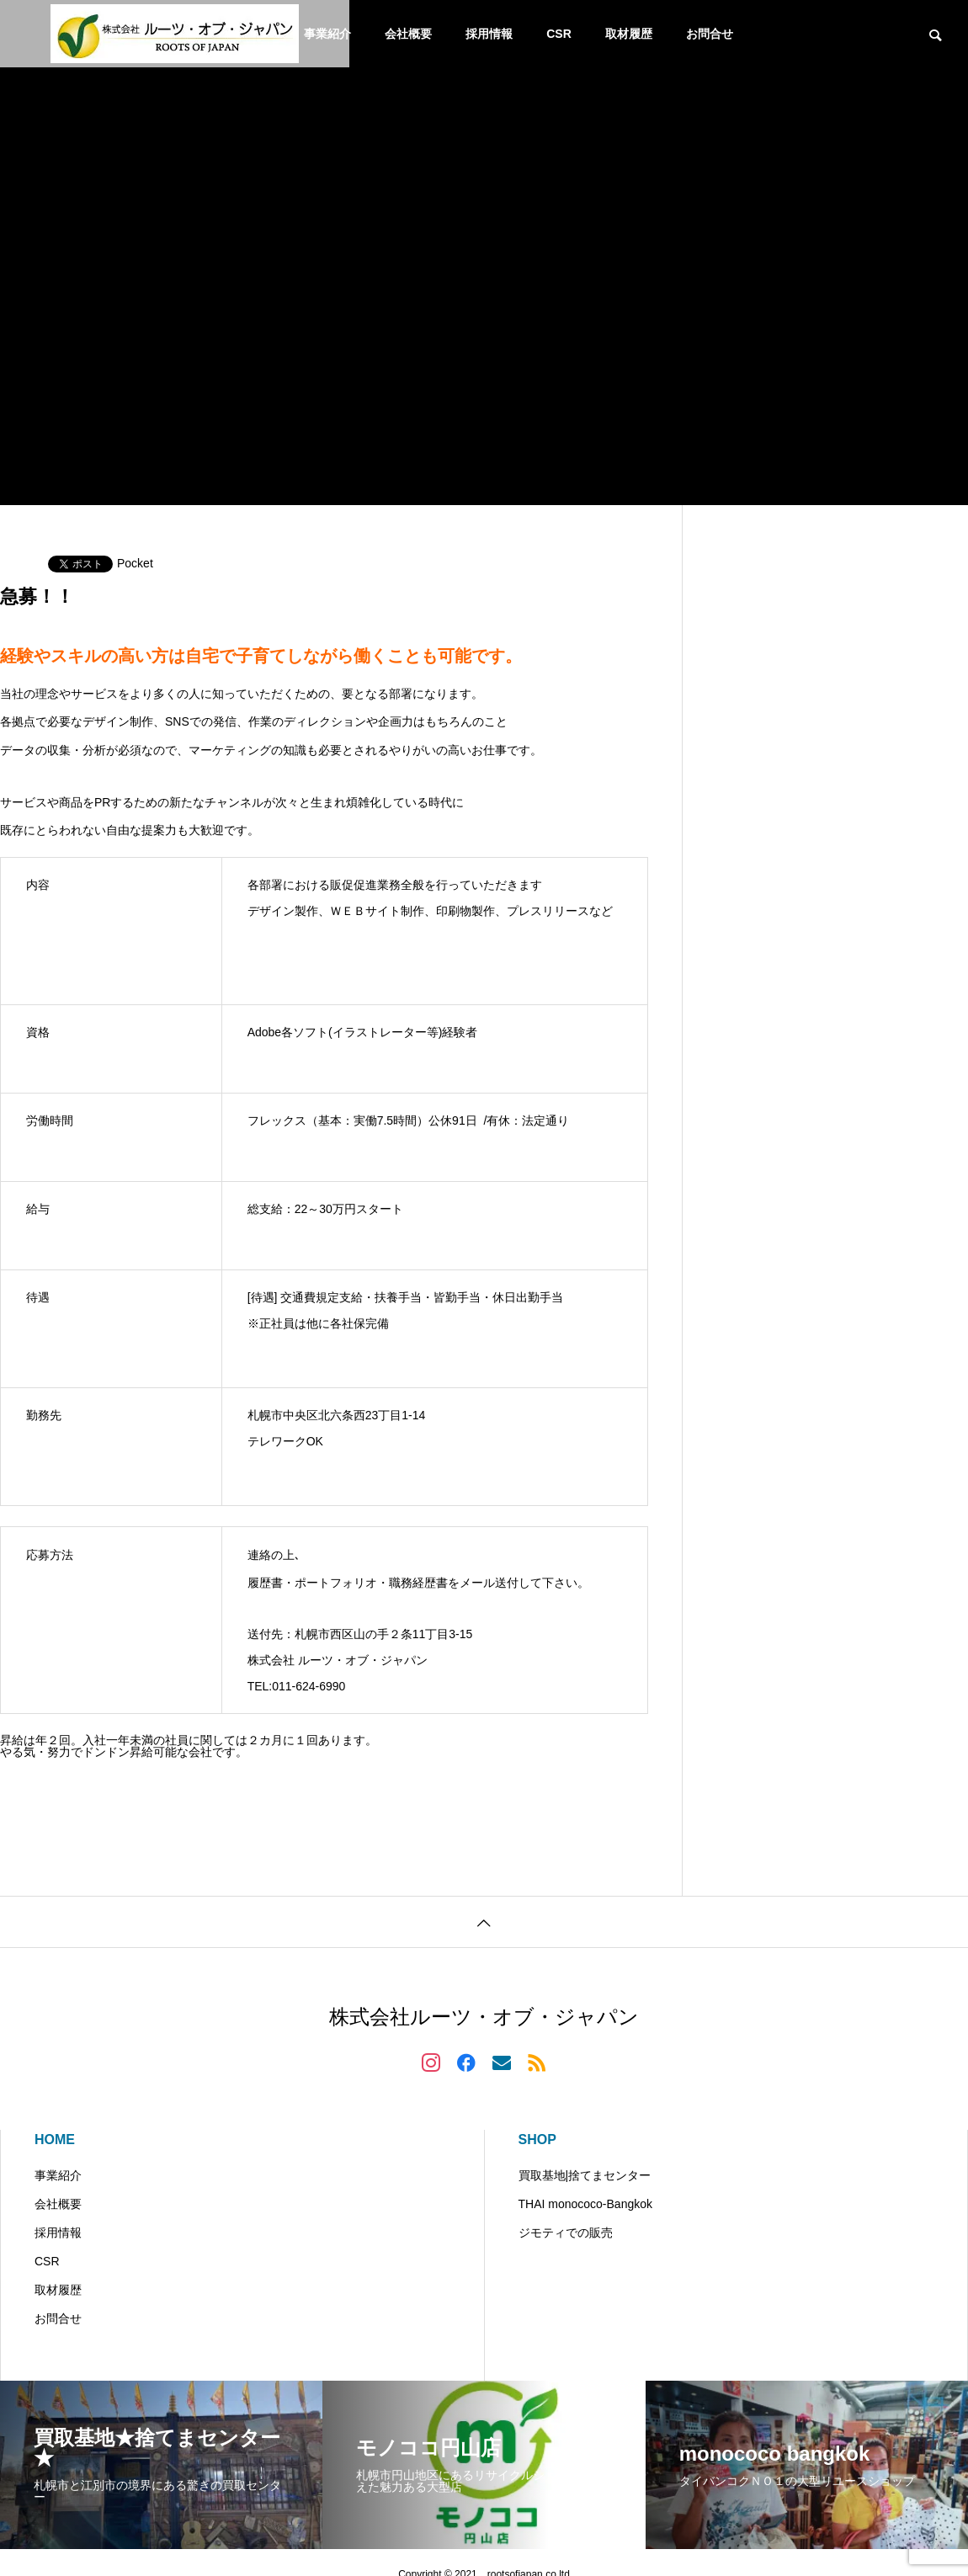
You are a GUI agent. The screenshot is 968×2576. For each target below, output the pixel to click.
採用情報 (489, 33)
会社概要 (408, 33)
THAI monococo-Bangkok (586, 2204)
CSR (559, 33)
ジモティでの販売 (566, 2232)
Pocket (135, 563)
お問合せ (709, 33)
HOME (55, 2139)
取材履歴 (628, 33)
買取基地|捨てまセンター (585, 2175)
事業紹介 (58, 2175)
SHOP (537, 2139)
